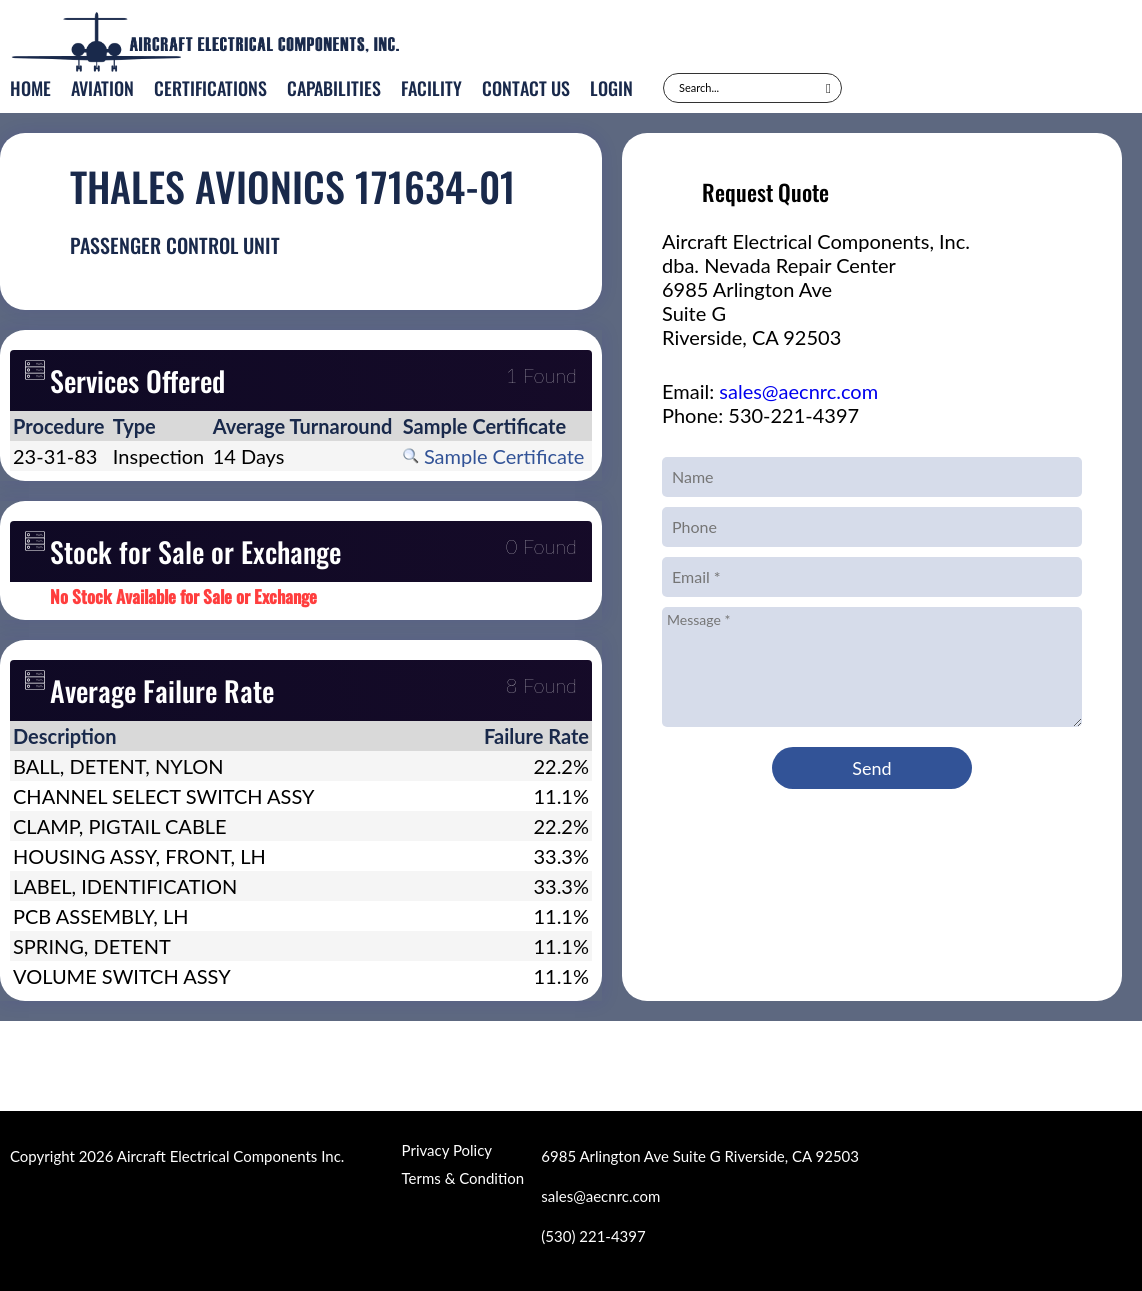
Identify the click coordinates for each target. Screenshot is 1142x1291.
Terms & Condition (463, 1178)
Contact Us (526, 88)
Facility (431, 88)
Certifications (210, 88)
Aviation (102, 88)
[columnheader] (60, 426)
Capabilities (334, 88)
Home (30, 88)
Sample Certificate (494, 456)
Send (871, 768)
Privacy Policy (447, 1150)
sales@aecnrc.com (798, 391)
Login (611, 88)
